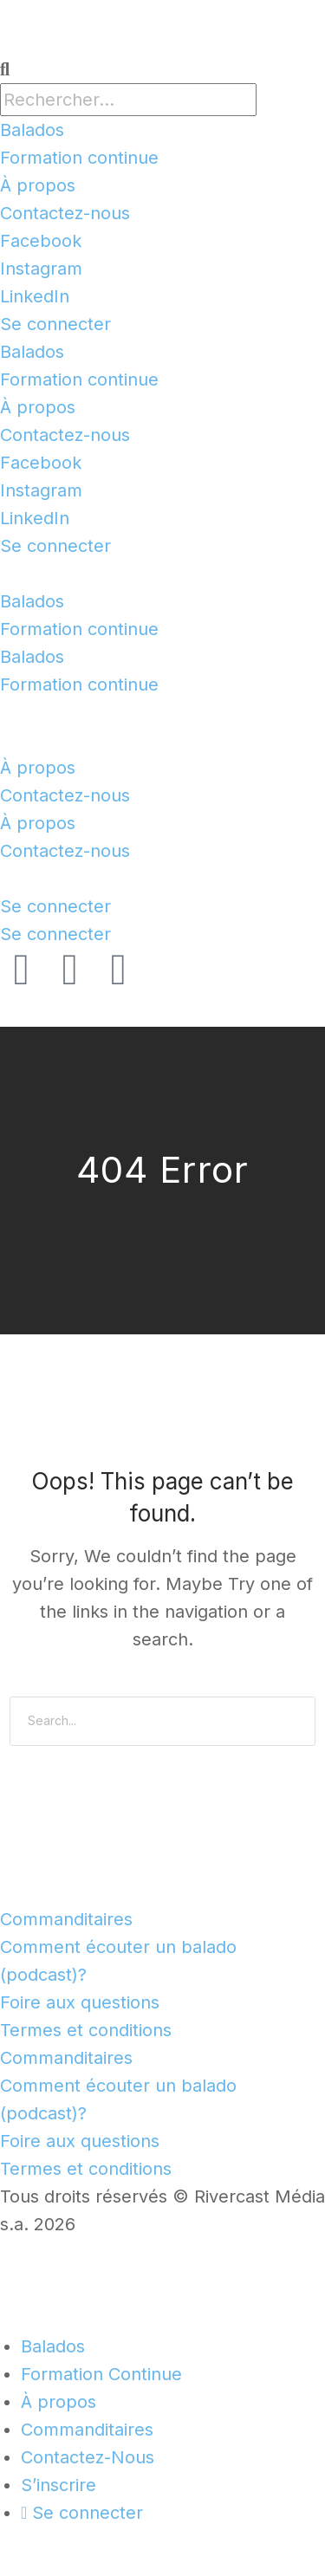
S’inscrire (58, 2485)
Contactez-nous (65, 213)
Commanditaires (66, 1919)
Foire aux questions (79, 2002)
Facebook (40, 240)
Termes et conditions (86, 2030)
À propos (37, 185)
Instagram (41, 268)
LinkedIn (34, 296)
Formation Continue (101, 2374)
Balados (32, 130)
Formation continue (79, 157)
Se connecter (55, 324)
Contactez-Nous (87, 2457)
